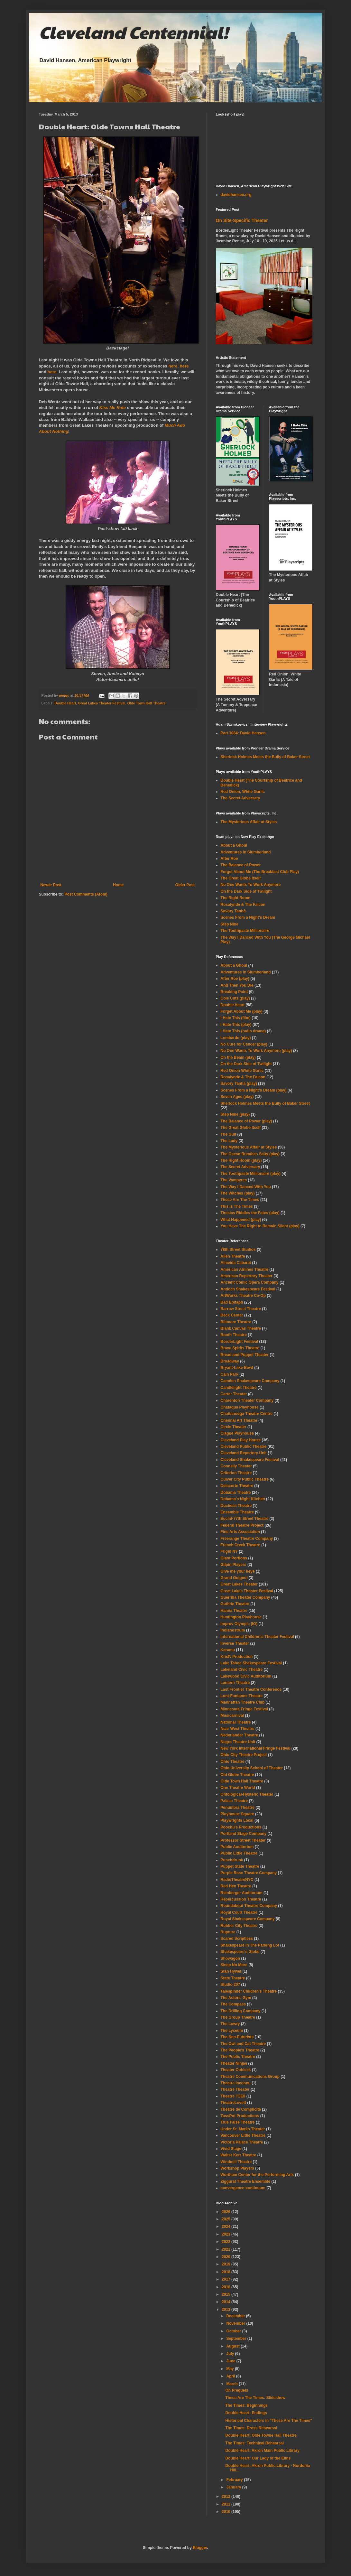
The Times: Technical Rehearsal (254, 2443)
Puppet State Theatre (240, 1866)
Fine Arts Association (240, 1532)
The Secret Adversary (240, 798)
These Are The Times (240, 1199)
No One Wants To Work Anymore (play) (256, 1050)
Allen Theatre (233, 1256)
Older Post (185, 885)
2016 (226, 2287)
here (173, 366)
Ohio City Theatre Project (244, 1755)
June (231, 2361)
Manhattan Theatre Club (243, 1702)
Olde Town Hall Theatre (146, 703)
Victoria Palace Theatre (242, 2142)
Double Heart (65, 703)
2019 (226, 2264)
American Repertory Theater (246, 1276)
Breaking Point (234, 992)
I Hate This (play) (236, 1024)
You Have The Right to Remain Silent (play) (260, 1226)
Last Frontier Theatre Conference (251, 1689)
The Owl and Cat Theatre (243, 2043)
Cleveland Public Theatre (244, 1446)
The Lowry (230, 2024)
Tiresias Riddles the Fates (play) (250, 1213)
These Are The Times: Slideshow (255, 2397)
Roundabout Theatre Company (249, 1905)
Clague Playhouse (237, 1433)
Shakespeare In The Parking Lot (250, 1945)
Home (118, 885)
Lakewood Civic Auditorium (246, 1676)
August (233, 2346)
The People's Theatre (240, 2050)
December (236, 2316)
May (230, 2369)
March (232, 2384)
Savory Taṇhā (233, 911)
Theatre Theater (235, 2089)
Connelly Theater (236, 1466)
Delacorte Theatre (237, 1485)
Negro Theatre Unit (238, 1742)
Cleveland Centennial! (133, 32)
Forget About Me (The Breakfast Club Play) (260, 872)
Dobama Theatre (236, 1492)
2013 (226, 2309)
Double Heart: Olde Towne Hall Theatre (260, 2435)
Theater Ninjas (234, 2063)
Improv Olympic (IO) (239, 1624)
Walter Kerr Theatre (238, 2155)
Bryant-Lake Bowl (237, 1367)
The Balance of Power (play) (246, 1121)
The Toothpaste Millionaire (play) (251, 1173)
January (234, 2487)
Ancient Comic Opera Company (250, 1282)
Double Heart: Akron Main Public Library (262, 2450)
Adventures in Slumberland (246, 972)
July (230, 2353)
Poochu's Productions (241, 1827)
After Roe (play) (235, 978)
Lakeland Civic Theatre (242, 1669)
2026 (226, 2211)
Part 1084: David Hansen (243, 733)
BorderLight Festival (239, 1341)
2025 (226, 2219)
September (236, 2338)
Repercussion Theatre (241, 1899)
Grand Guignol (234, 1578)
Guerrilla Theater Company (245, 1597)
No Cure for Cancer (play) (244, 1044)
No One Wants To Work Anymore (251, 884)
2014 (226, 2302)
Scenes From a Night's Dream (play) (254, 1090)
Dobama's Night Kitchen (243, 1499)
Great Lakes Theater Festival (101, 703)
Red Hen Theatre (236, 1886)
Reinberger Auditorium (242, 1893)
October (234, 2331)
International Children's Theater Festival (257, 1636)
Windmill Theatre (236, 2162)
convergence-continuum (243, 2188)
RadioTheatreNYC (237, 1879)
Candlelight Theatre (239, 1387)
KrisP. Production (237, 1656)
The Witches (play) (238, 1193)
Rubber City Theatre (239, 1925)
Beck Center (232, 1315)
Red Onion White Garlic (242, 1070)
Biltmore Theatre (236, 1322)
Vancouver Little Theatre (243, 2135)
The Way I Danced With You (246, 1187)
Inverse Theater (235, 1643)
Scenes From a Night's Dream (248, 917)
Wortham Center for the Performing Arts (257, 2174)
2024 (226, 2226)
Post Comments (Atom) (86, 894)
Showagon (230, 1958)
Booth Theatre (234, 1335)
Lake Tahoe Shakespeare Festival (251, 1663)
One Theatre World (238, 1787)
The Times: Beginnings (246, 2405)
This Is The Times (237, 1206)
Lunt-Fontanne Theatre (242, 1696)
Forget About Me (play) (242, 1011)
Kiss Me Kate (112, 407)
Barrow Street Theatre (241, 1309)
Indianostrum (233, 1630)
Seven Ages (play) (237, 1096)
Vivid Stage (231, 2148)
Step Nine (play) (235, 1114)
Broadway (230, 1361)
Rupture (228, 1932)
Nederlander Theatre (239, 1735)
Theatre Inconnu (236, 2083)
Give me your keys (238, 1571)
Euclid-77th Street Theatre (245, 1518)
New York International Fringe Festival (256, 1748)
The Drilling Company (241, 2011)
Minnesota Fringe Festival (244, 1709)
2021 (226, 2249)
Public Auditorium (237, 1847)
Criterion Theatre (236, 1473)
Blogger (200, 2547)
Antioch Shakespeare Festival (248, 1289)
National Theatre (236, 1722)
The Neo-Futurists (237, 2037)
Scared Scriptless (237, 1938)
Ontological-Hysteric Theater (247, 1794)
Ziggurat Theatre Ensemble (246, 2181)
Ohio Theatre (233, 1761)
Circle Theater (233, 1427)
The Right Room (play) (241, 1160)
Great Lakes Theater (239, 1584)
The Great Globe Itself (241, 878)
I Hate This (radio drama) (243, 1031)
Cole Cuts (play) (235, 998)
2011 (226, 2504)
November (236, 2323)
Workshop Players (237, 2168)
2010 (226, 2511)
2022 (226, 2241)
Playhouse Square (237, 1814)
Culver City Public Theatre (245, 1479)
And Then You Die (237, 985)
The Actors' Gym (236, 1997)
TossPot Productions (240, 2116)
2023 (226, 2234)
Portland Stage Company (244, 1833)
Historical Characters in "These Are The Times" (268, 2420)
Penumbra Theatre (237, 1807)
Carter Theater (234, 1394)
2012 (226, 2496)
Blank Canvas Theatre (241, 1328)
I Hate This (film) (236, 1018)
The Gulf (228, 1134)
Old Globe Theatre (237, 1774)
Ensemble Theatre (237, 1512)
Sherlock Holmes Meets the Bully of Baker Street (265, 757)
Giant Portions (234, 1558)
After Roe (229, 858)
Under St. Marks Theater (243, 2129)
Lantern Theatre (235, 1682)
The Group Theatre (238, 2017)
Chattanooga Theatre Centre (246, 1413)
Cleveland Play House (241, 1440)
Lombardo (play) (236, 1038)
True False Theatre (238, 2122)
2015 (226, 2294)
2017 (226, 2279)
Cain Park (229, 1374)
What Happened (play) (241, 1219)
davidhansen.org (236, 194)
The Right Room (236, 898)
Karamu (228, 1650)
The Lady (229, 1141)
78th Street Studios (238, 1249)
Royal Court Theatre (239, 1912)
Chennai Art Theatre (239, 1420)
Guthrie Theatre (235, 1604)
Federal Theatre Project (242, 1525)
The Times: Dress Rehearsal (251, 2428)
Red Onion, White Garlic (243, 791)
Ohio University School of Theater (252, 1768)
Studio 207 (230, 1984)
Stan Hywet (231, 1971)
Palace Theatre (234, 1801)
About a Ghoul (234, 845)
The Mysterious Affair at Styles (249, 822)
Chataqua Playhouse (240, 1407)
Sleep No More (234, 1965)
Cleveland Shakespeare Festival (250, 1459)
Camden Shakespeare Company (250, 1381)
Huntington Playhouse (241, 1617)
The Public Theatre (238, 2056)
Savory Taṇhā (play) (239, 1083)
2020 (226, 2257)
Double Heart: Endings (246, 2413)
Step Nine (229, 924)
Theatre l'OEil (233, 2096)
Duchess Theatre (236, 1505)
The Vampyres (234, 1180)
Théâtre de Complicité (241, 2109)
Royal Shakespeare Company (248, 1919)
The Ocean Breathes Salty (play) (250, 1154)
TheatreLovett (233, 2102)
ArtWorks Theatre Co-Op (243, 1295)
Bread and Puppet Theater (245, 1355)
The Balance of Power (241, 865)
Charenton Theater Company (247, 1400)
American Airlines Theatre (244, 1269)
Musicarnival (232, 1715)
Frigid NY (229, 1551)
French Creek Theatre (240, 1545)
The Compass (233, 2004)
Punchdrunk (232, 1860)
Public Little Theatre (239, 1853)
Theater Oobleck (236, 2070)
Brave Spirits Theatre (240, 1348)
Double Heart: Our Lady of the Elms (258, 2458)
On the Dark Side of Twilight (246, 891)
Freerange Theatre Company (247, 1538)
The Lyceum (232, 2030)
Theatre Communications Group (250, 2076)
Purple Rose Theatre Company (249, 1873)
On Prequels (236, 2390)
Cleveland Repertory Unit (244, 1453)
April (231, 2376)
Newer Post (51, 885)
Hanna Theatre (234, 1610)
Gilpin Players (233, 1564)
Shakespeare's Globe (240, 1951)
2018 (226, 2272)
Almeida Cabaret (236, 1262)
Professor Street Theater (243, 1840)
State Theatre (233, 1978)
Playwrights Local (237, 1820)
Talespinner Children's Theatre (249, 1991)
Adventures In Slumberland (246, 852)
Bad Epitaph (232, 1302)
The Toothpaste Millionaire (245, 930)
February (235, 2480)
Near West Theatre (237, 1728)
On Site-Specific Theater (242, 220)
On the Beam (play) (238, 1057)
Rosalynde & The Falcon (243, 904)
